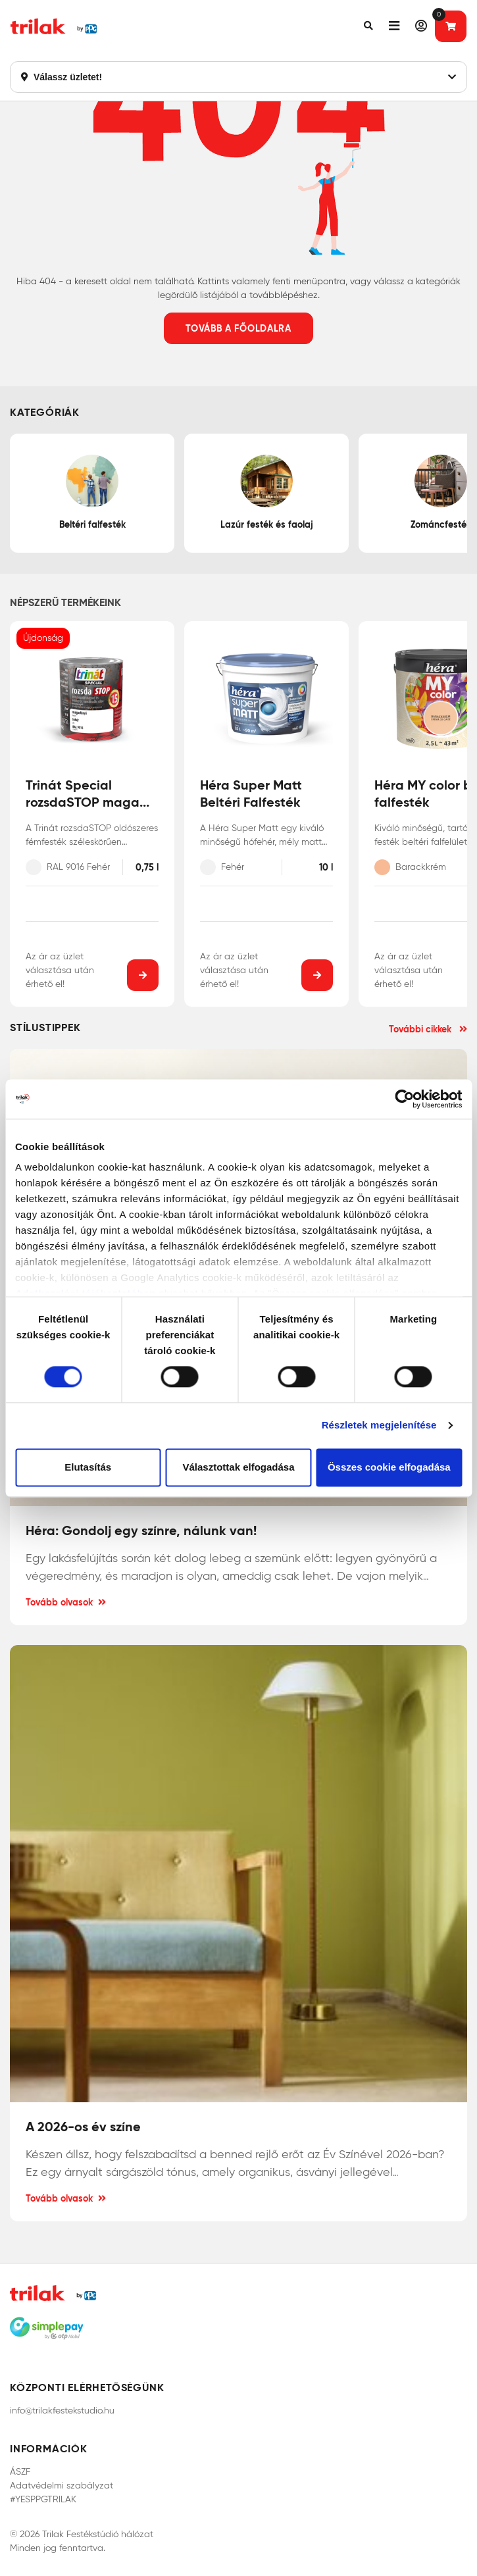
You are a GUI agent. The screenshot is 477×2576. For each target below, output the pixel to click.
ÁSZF (20, 2471)
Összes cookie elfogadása (389, 1467)
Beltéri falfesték (92, 492)
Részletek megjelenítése (379, 1425)
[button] (368, 26)
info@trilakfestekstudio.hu (62, 2410)
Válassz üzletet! (238, 77)
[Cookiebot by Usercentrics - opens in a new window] (404, 1099)
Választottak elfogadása (238, 1467)
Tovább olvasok (66, 1602)
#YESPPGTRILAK (43, 2499)
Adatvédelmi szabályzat (61, 2485)
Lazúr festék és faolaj (266, 492)
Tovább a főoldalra (238, 328)
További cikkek (428, 1029)
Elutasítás (87, 1467)
